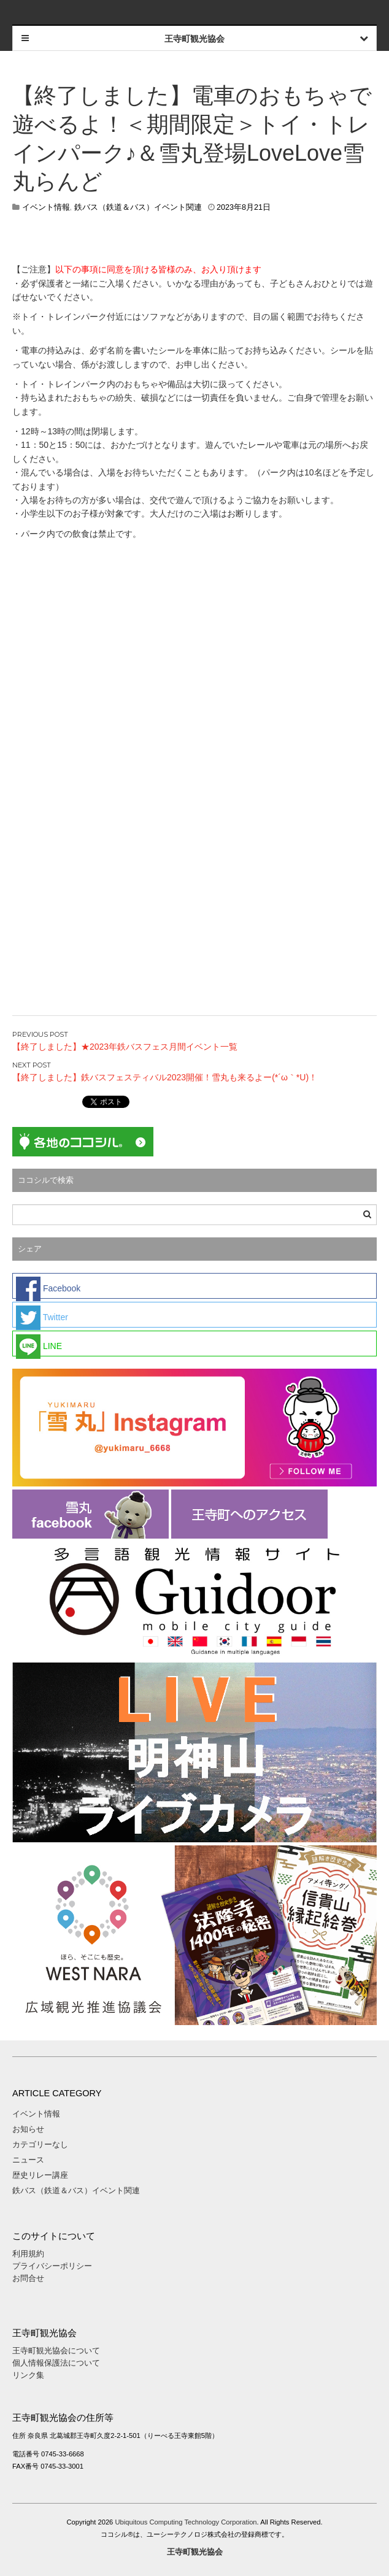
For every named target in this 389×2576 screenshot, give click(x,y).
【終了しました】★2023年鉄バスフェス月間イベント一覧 (124, 1047)
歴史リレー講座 (40, 2175)
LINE (39, 1345)
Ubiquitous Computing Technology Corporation (185, 2522)
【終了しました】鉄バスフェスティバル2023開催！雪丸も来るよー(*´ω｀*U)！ (164, 1077)
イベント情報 (46, 207)
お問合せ (28, 2278)
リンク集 (28, 2375)
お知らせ (28, 2129)
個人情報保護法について (56, 2362)
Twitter (42, 1316)
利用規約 (28, 2253)
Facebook (48, 1288)
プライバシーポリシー (53, 2265)
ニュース (28, 2159)
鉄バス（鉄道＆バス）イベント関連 (138, 207)
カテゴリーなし (40, 2144)
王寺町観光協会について (56, 2350)
